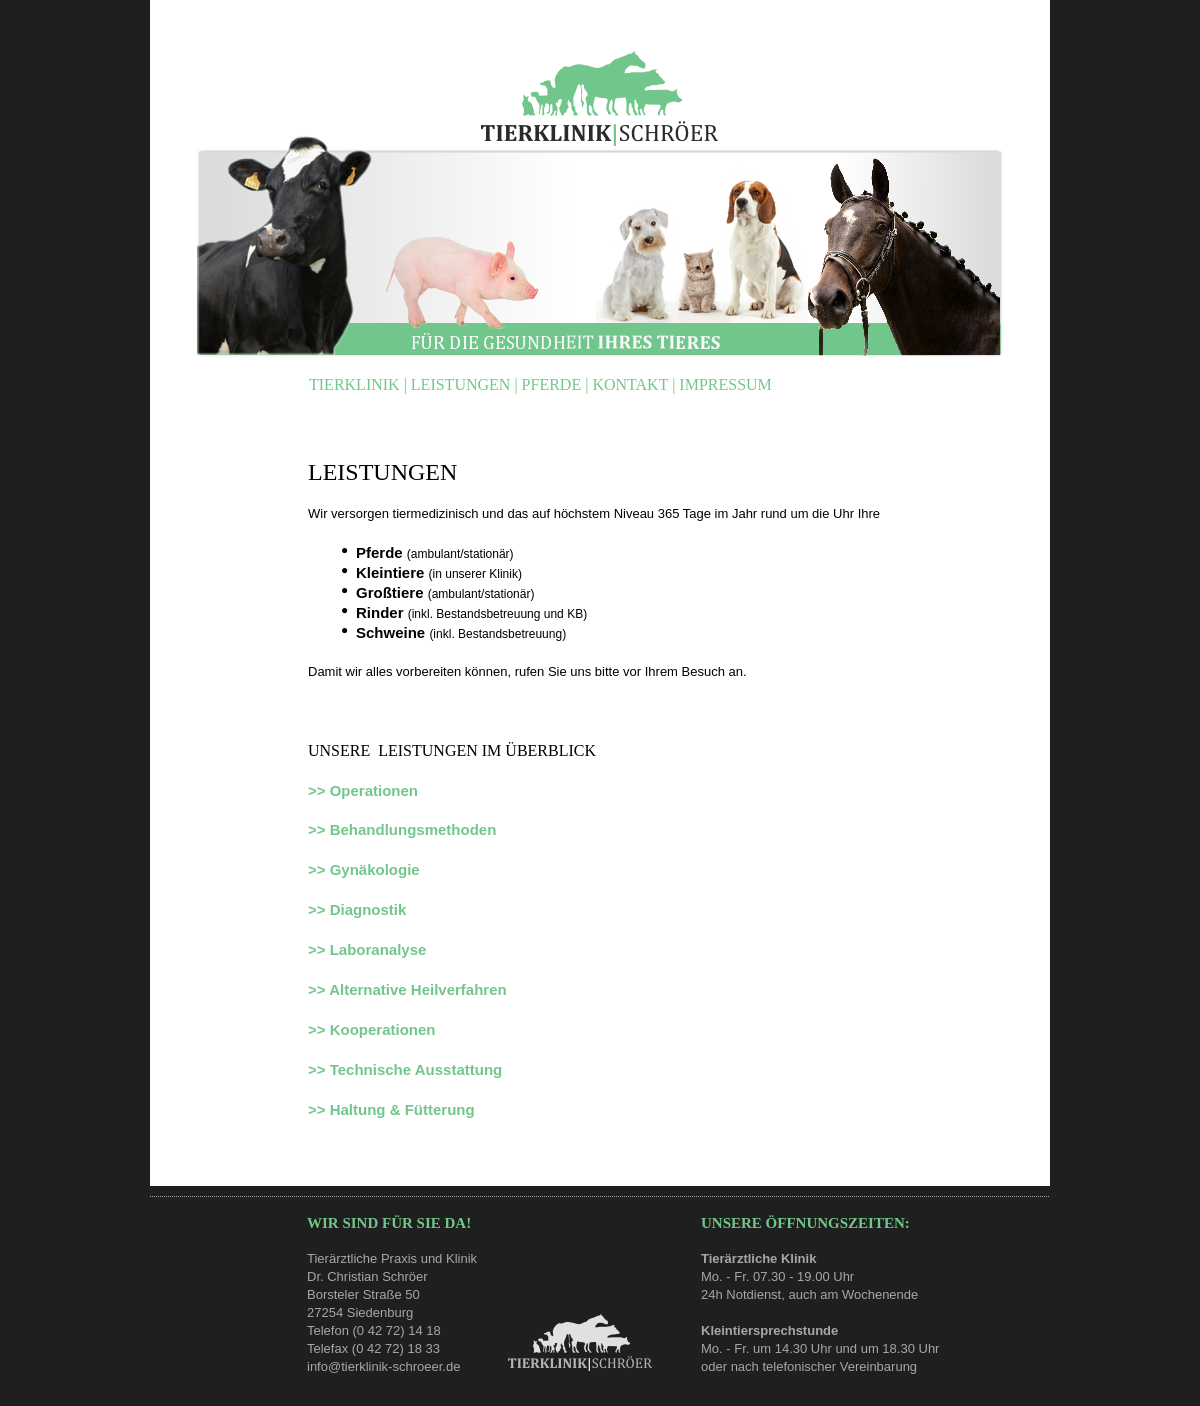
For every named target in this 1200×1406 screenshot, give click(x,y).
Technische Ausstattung (416, 1069)
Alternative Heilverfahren (418, 989)
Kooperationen (383, 1029)
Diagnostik (368, 909)
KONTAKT (632, 384)
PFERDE (554, 384)
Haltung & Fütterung (402, 1109)
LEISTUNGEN (463, 384)
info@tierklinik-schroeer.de (383, 1366)
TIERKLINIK (356, 384)
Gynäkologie (375, 869)
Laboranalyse (378, 949)
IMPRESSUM (725, 384)
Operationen (374, 790)
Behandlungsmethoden (413, 829)
